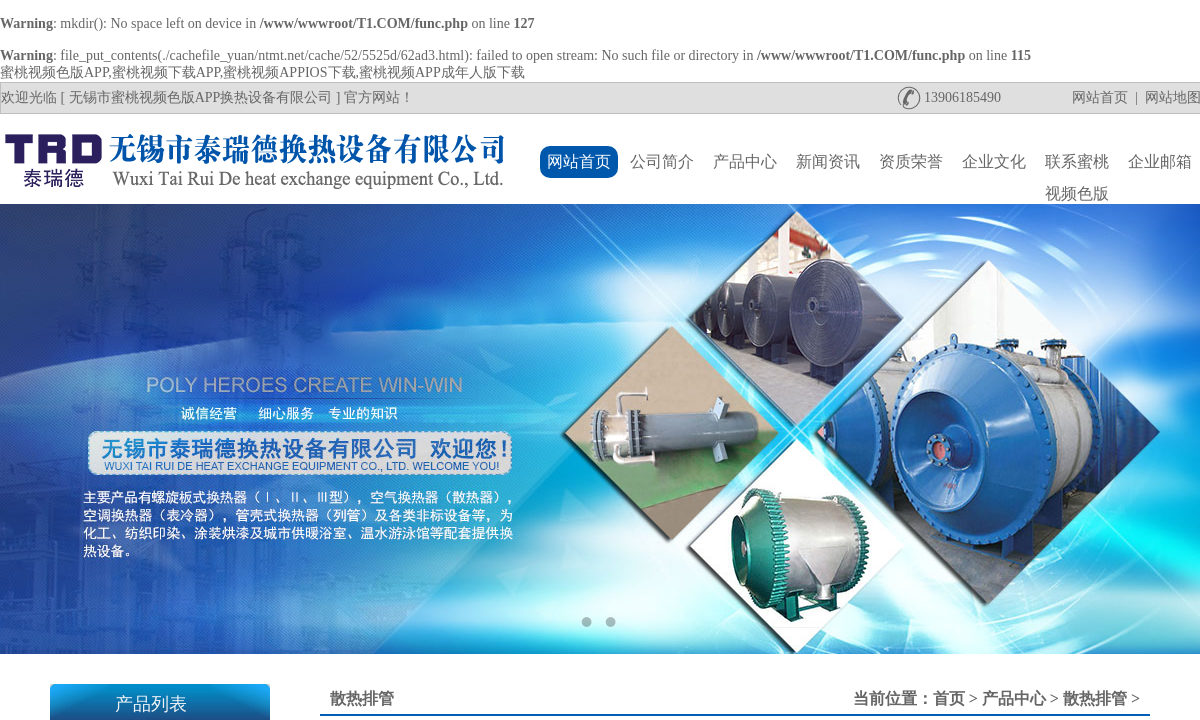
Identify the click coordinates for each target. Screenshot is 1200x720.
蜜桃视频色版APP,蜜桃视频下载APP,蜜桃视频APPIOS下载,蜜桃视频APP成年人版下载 (262, 72)
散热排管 (1095, 698)
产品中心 (1014, 698)
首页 (949, 698)
